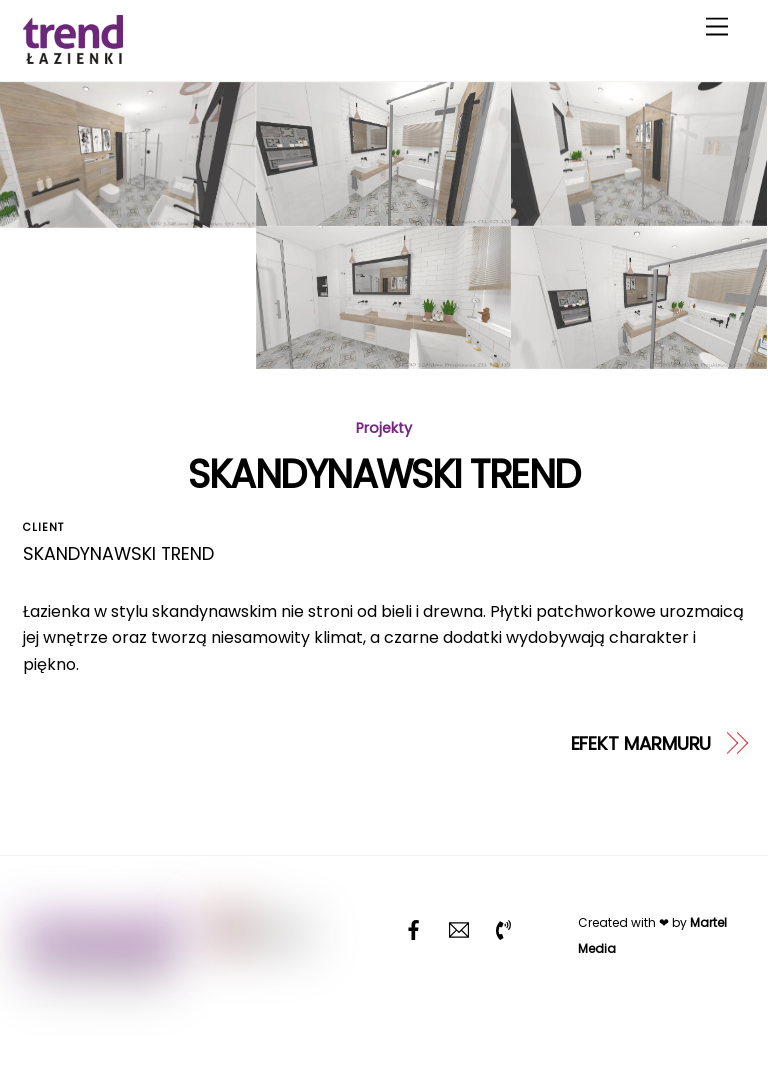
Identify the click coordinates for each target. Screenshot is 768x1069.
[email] (459, 928)
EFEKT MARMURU (641, 743)
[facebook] (414, 928)
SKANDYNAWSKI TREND (383, 474)
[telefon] (504, 928)
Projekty (384, 428)
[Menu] (717, 27)
